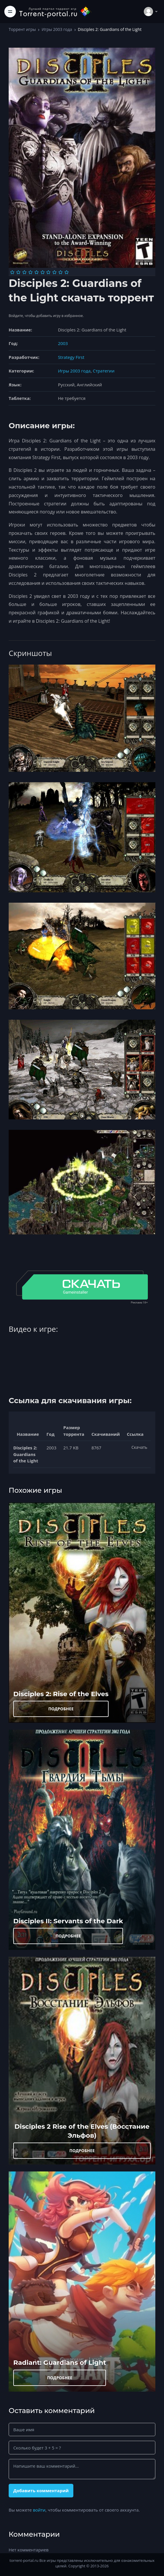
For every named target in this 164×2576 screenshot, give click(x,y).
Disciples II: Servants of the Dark (68, 1921)
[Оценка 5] (36, 272)
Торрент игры (22, 29)
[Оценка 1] (12, 272)
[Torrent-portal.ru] (55, 11)
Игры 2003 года (57, 29)
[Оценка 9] (60, 272)
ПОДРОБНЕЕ (61, 1708)
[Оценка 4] (30, 272)
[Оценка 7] (48, 272)
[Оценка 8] (54, 272)
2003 (63, 343)
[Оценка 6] (42, 272)
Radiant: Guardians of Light (59, 2362)
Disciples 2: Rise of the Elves (61, 1694)
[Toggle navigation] (10, 11)
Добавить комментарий (41, 2490)
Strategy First (71, 357)
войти (39, 2510)
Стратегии (103, 371)
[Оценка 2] (18, 272)
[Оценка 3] (24, 272)
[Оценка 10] (66, 272)
